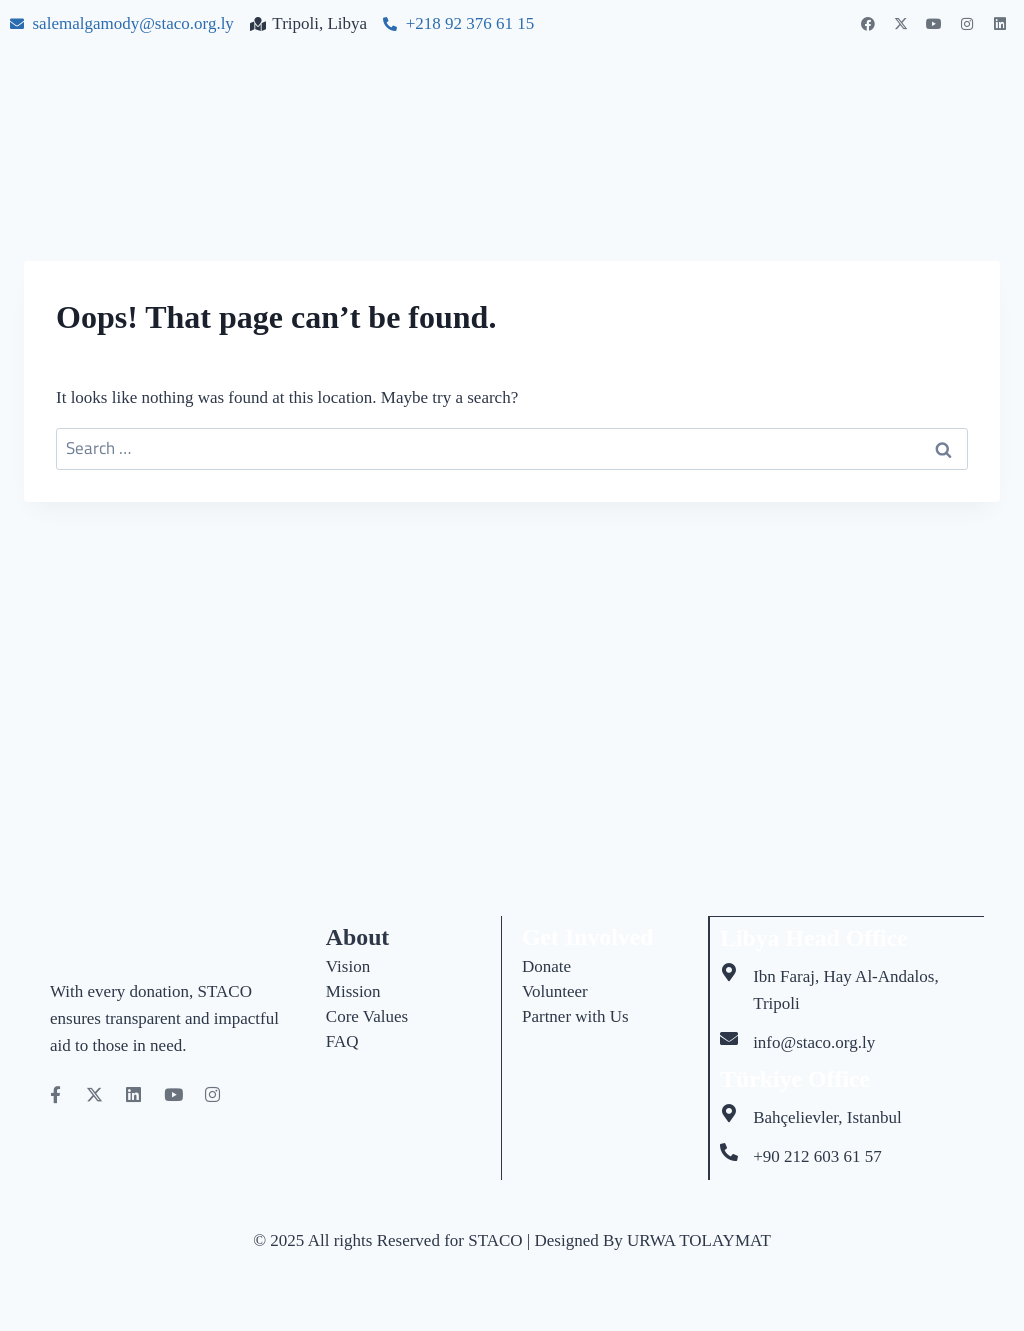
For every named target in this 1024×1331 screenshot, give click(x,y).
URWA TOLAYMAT (699, 1239)
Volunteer (555, 991)
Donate (546, 966)
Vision (348, 966)
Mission (353, 991)
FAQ (342, 1041)
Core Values (367, 1016)
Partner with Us (575, 1016)
